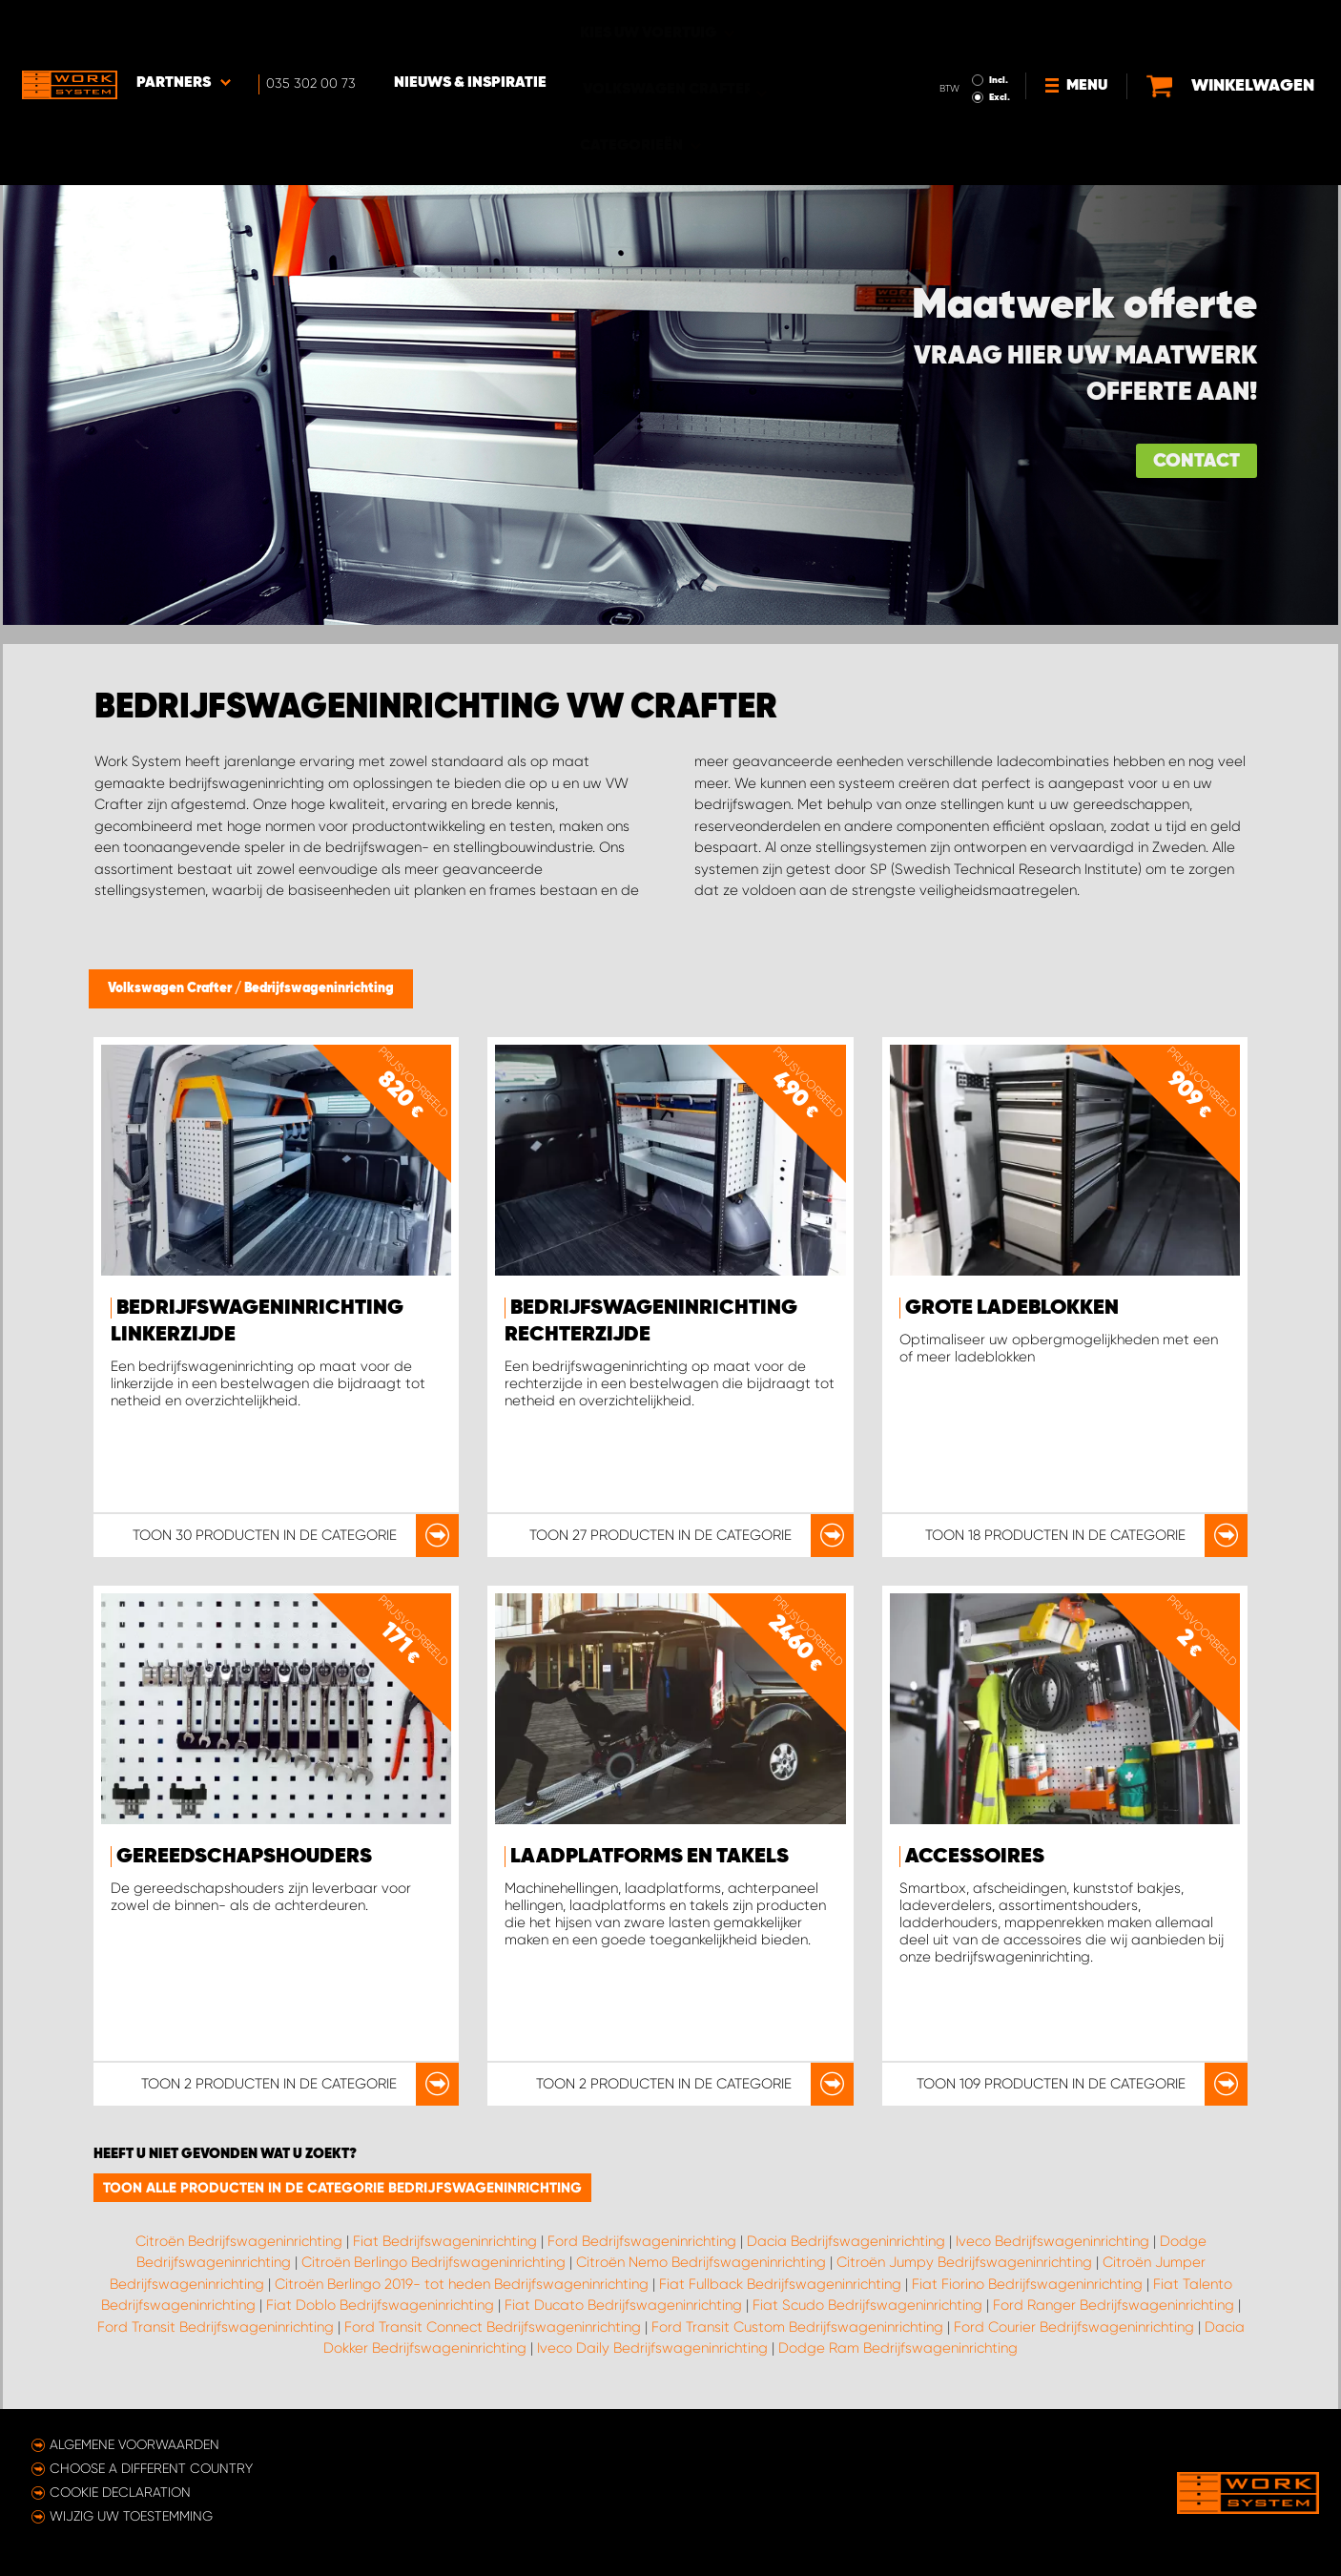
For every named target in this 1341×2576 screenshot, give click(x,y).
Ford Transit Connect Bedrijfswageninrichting (492, 2327)
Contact (1196, 461)
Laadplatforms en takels (649, 1856)
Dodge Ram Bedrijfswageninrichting (898, 2348)
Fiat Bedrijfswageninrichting (445, 2241)
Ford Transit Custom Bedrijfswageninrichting (797, 2327)
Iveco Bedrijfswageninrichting (1052, 2241)
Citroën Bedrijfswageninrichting (238, 2241)
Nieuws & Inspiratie (470, 29)
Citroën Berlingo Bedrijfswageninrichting (433, 2262)
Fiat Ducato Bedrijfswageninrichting (623, 2305)
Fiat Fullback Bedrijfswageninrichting (780, 2284)
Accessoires (974, 1856)
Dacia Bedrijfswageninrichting (846, 2241)
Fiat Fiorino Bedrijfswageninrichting (1027, 2284)
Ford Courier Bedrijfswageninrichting (1074, 2327)
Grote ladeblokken (1012, 1308)
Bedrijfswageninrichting (319, 988)
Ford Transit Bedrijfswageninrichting (215, 2327)
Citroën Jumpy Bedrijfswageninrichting (964, 2262)
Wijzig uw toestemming (131, 2516)
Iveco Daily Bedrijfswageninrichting (652, 2348)
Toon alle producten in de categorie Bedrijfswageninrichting (342, 2187)
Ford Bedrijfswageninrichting (641, 2241)
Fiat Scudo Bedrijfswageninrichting (867, 2305)
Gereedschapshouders (244, 1856)
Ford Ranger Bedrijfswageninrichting (1113, 2305)
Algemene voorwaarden (134, 2444)
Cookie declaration (120, 2492)
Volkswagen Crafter (171, 988)
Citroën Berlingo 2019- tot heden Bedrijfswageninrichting (462, 2284)
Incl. (998, 26)
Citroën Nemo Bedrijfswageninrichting (701, 2262)
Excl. (999, 44)
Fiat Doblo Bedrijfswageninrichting (380, 2305)
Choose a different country (151, 2468)
